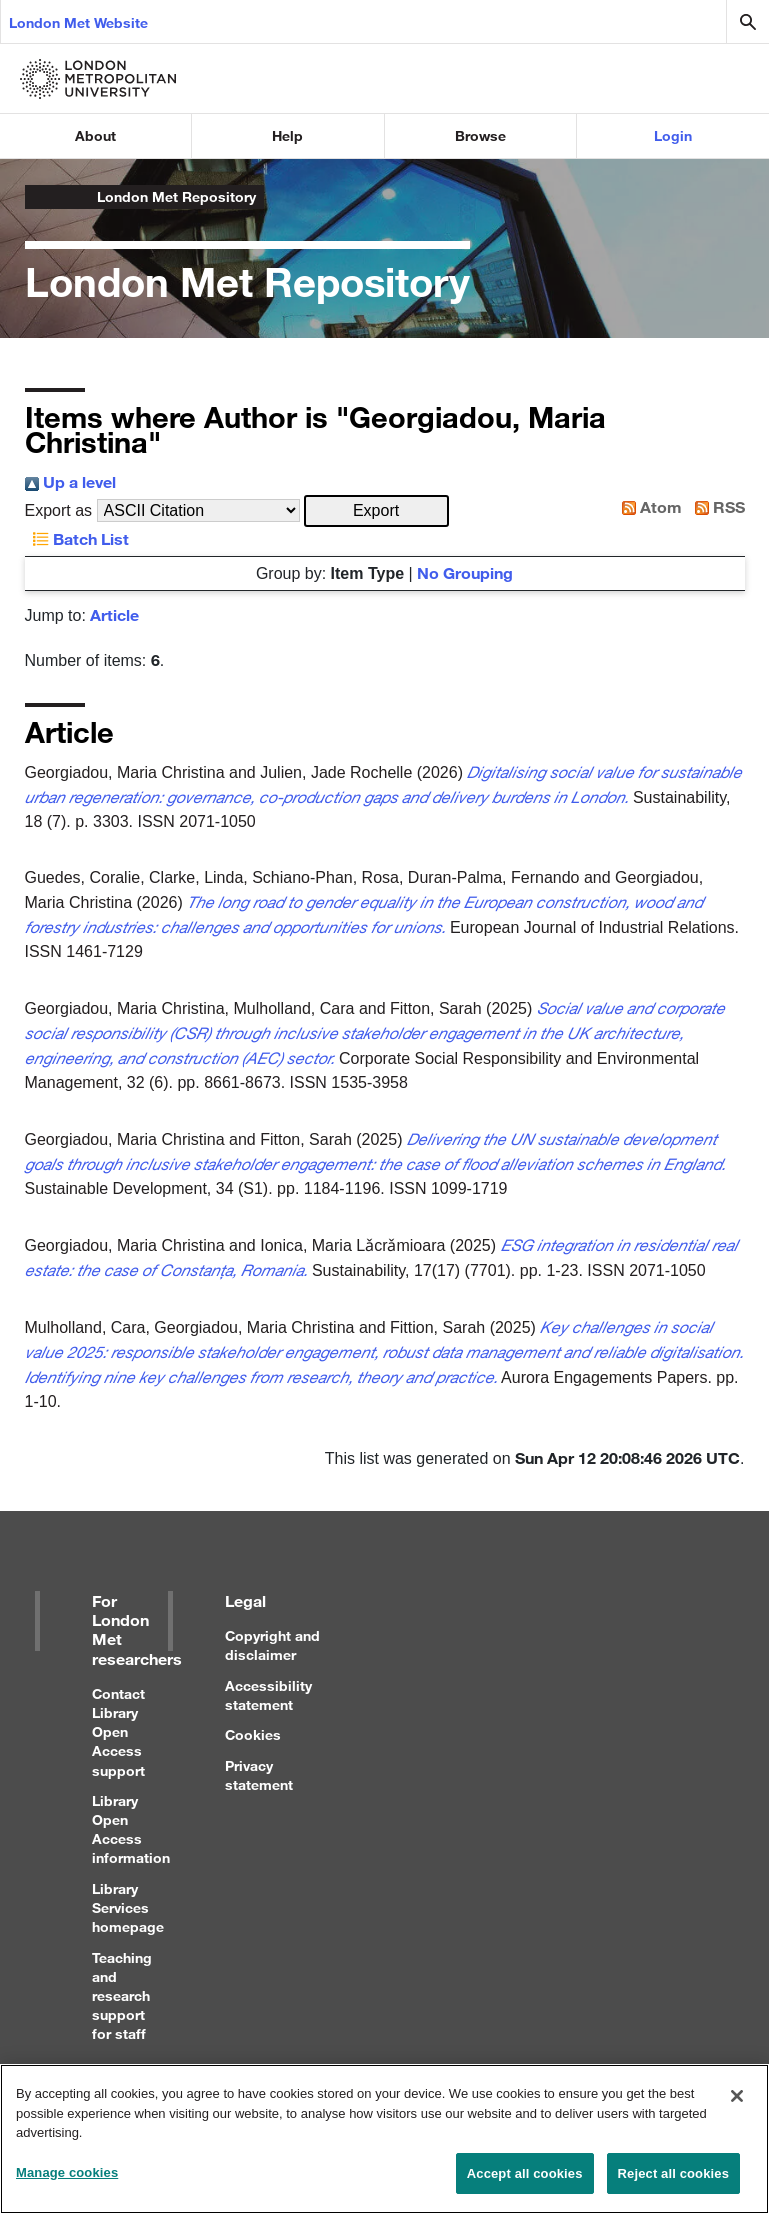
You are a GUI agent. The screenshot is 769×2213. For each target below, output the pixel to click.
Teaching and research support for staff (122, 1996)
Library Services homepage (128, 1907)
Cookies (253, 1734)
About (95, 135)
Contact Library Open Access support (118, 1732)
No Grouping (465, 572)
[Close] (737, 2104)
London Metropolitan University (41, 197)
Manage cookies (67, 2180)
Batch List (77, 538)
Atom (648, 506)
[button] (376, 511)
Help (287, 135)
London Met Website (78, 22)
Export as (59, 510)
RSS (716, 506)
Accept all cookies (525, 2181)
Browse (480, 135)
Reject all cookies (673, 2181)
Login (673, 135)
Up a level (70, 481)
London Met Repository (176, 196)
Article (114, 614)
